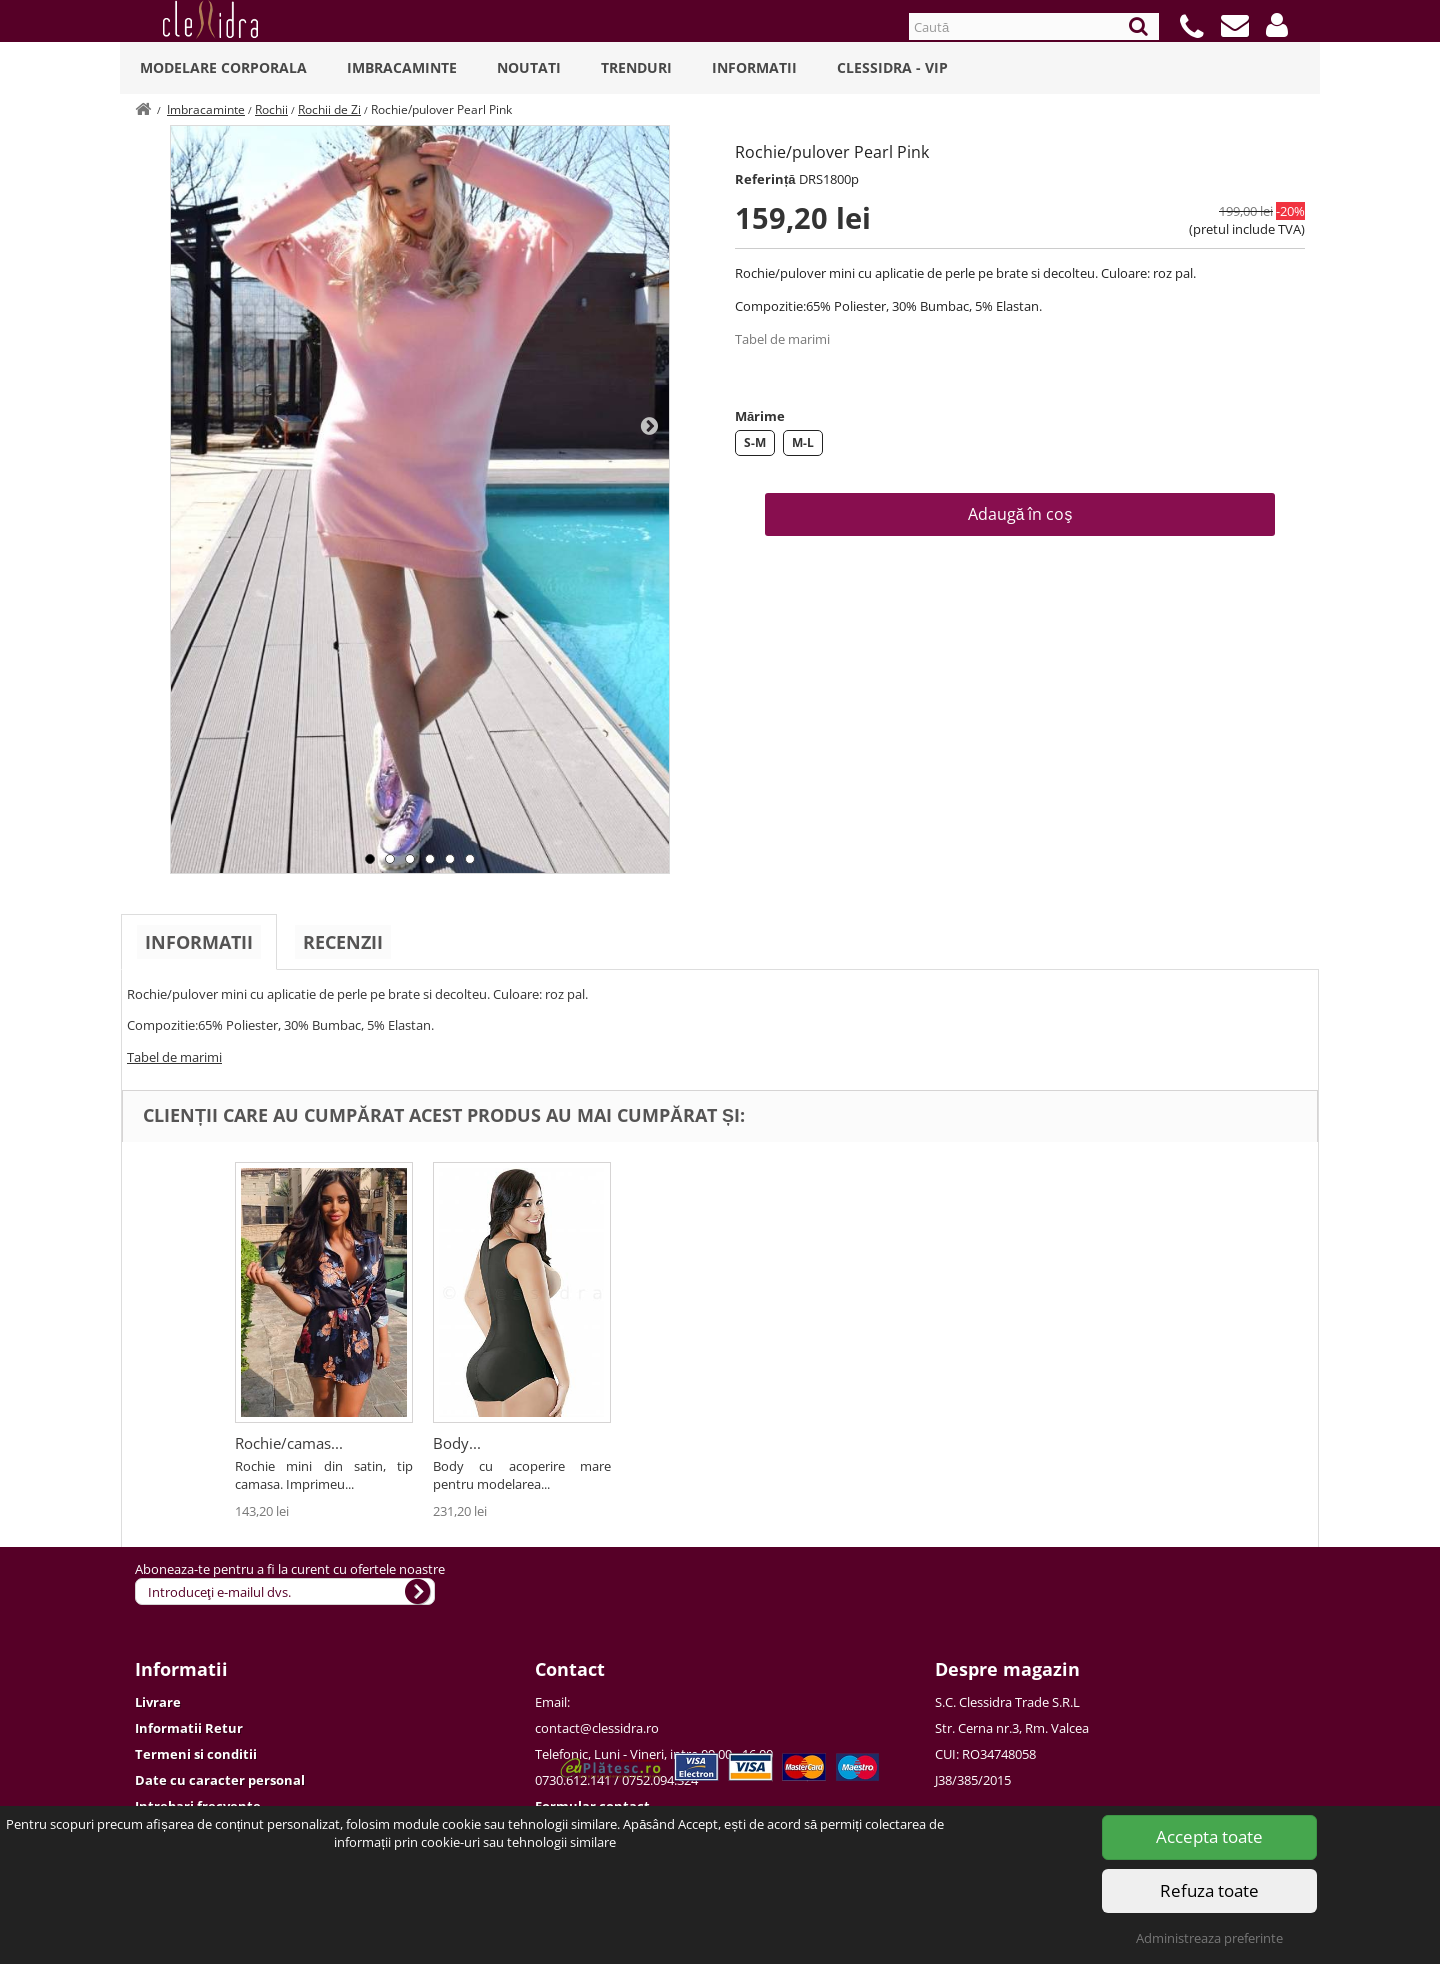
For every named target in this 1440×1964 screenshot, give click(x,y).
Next (649, 425)
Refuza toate (1209, 1890)
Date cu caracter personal (220, 1780)
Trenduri (636, 67)
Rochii (271, 109)
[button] (1277, 25)
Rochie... (462, 1443)
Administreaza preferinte (1209, 1938)
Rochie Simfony (288, 1443)
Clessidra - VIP (892, 67)
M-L (803, 442)
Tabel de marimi (782, 339)
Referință (765, 179)
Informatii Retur (189, 1728)
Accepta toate (1209, 1836)
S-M (755, 442)
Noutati (529, 67)
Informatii (754, 67)
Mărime (760, 416)
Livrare (158, 1702)
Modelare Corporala (223, 67)
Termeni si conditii (196, 1754)
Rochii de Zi (329, 109)
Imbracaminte (402, 67)
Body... (1051, 1443)
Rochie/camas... (883, 1443)
